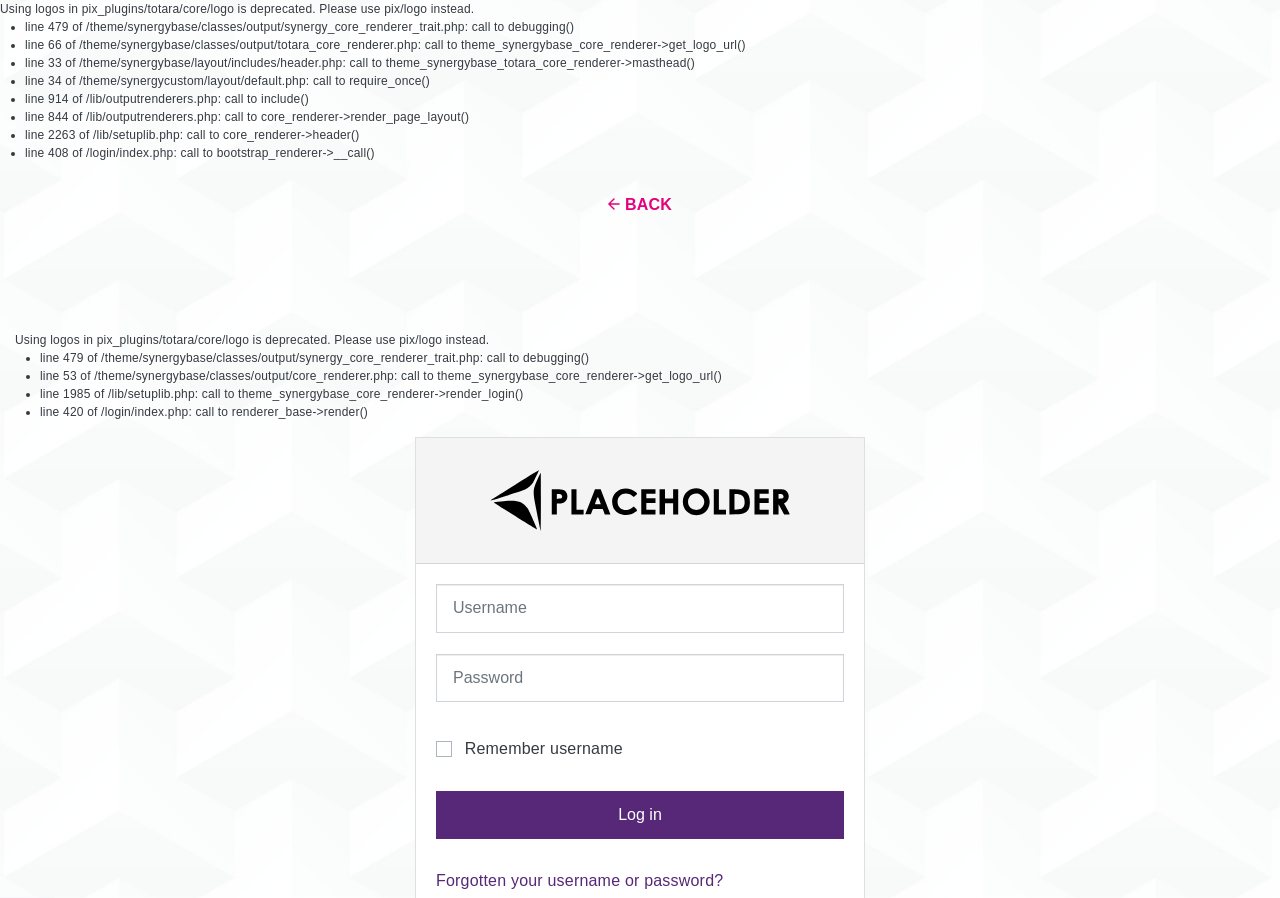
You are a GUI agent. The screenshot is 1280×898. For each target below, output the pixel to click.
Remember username (544, 748)
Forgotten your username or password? (579, 880)
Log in (640, 814)
